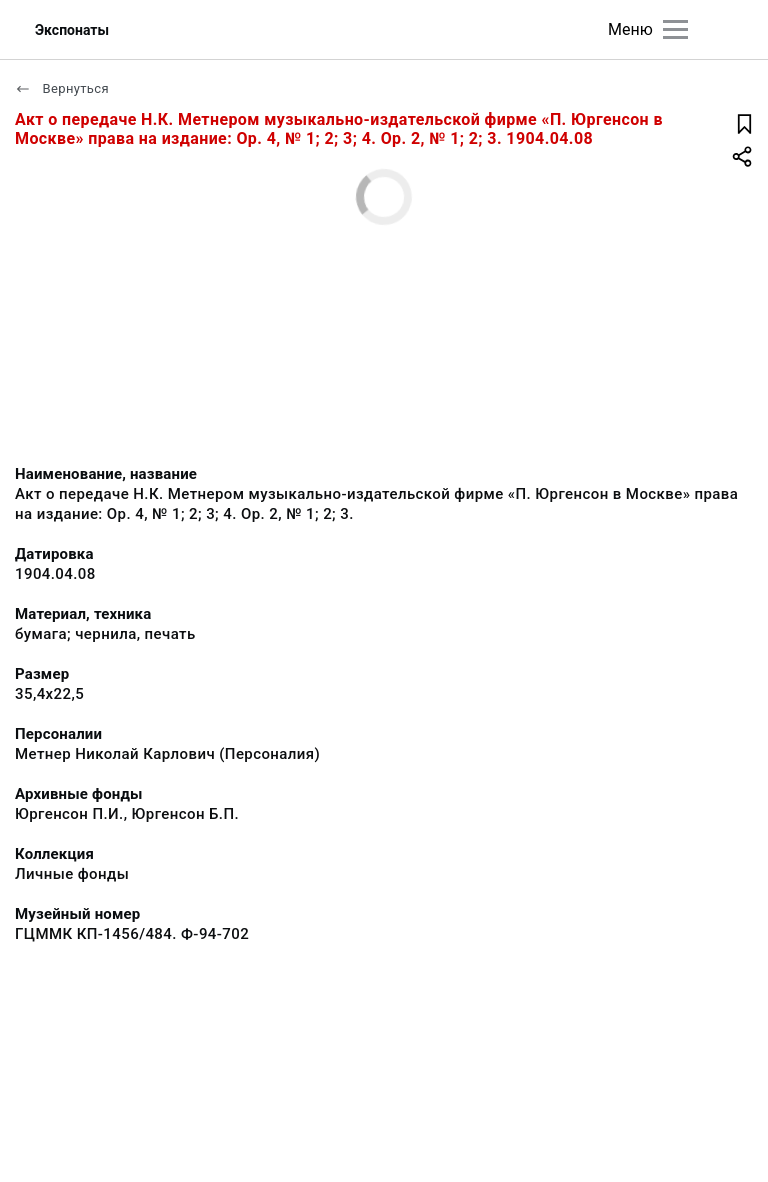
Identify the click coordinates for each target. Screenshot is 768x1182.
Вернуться (62, 88)
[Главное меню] (675, 29)
